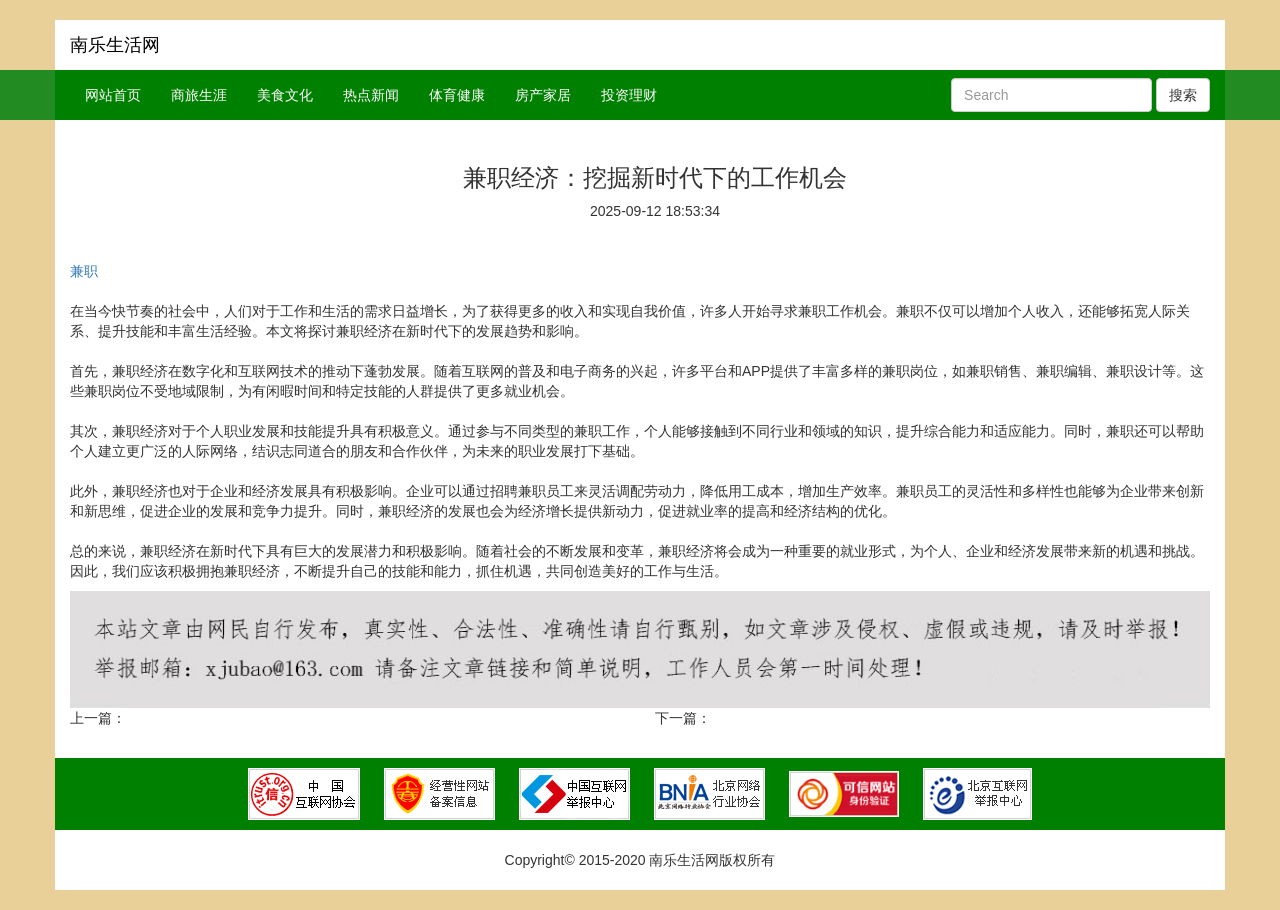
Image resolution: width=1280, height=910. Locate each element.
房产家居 (543, 95)
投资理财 (629, 95)
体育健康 (457, 95)
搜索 (1183, 95)
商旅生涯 (199, 95)
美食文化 (285, 95)
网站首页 (113, 95)
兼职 (84, 271)
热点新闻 (371, 95)
